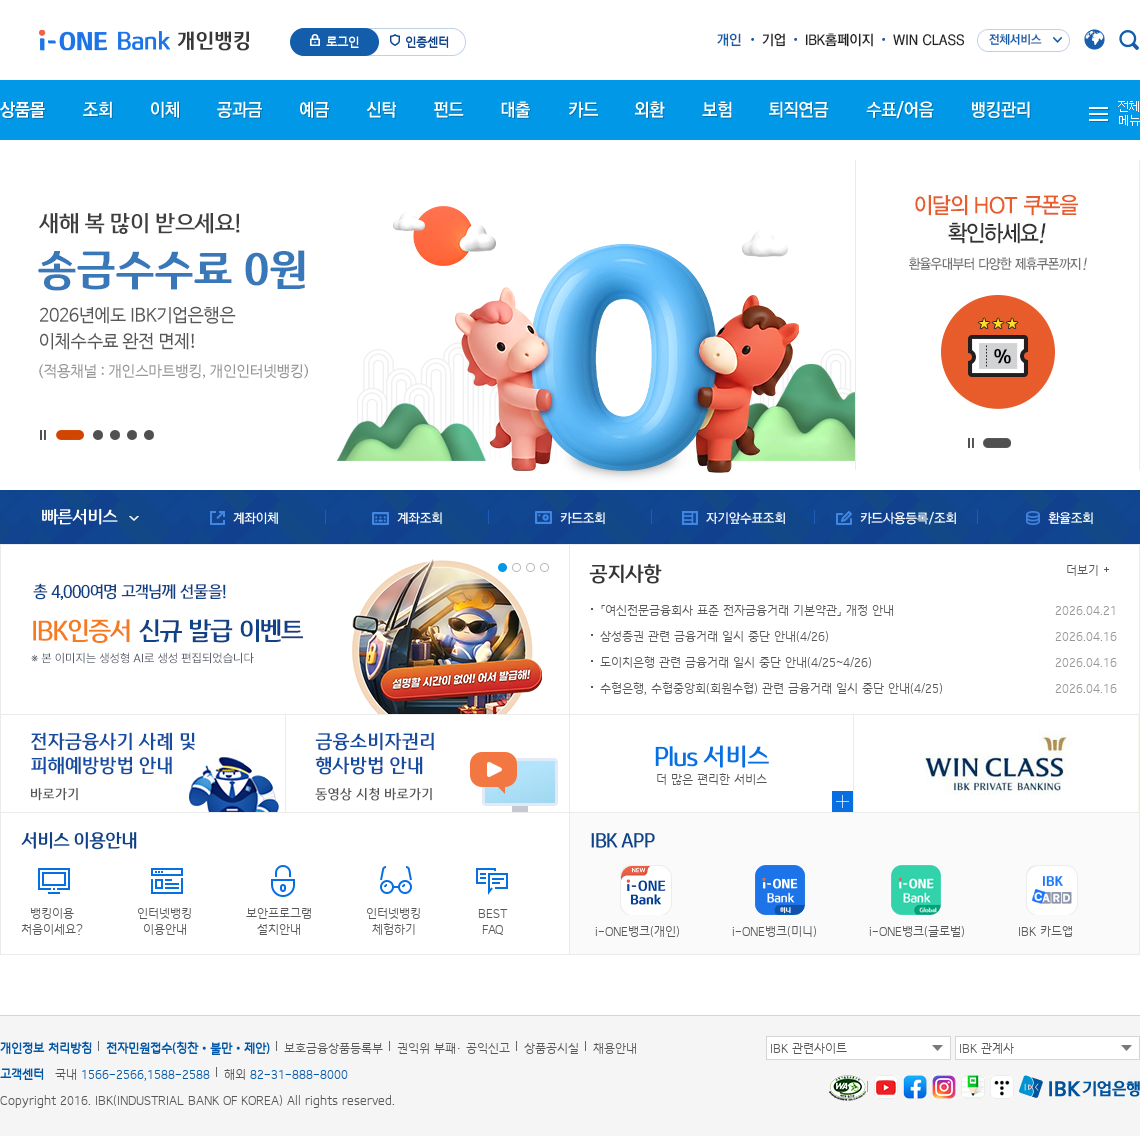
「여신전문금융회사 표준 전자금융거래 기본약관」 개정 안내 (747, 610)
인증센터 (427, 42)
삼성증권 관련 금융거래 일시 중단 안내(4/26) (714, 636)
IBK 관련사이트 (808, 1048)
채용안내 (615, 1048)
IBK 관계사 (986, 1048)
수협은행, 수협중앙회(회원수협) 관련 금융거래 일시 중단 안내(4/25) (771, 688)
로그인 (342, 42)
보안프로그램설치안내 (279, 921)
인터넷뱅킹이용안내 (164, 921)
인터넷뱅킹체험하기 (393, 921)
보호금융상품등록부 (333, 1048)
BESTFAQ (492, 921)
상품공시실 (551, 1048)
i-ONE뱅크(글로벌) (917, 931)
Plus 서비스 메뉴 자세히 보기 (842, 801)
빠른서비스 (79, 517)
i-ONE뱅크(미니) (774, 931)
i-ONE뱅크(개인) (637, 931)
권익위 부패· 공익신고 (453, 1048)
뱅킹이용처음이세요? (52, 921)
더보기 (1082, 570)
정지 (46, 436)
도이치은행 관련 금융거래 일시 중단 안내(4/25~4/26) (736, 662)
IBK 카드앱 (1045, 931)
